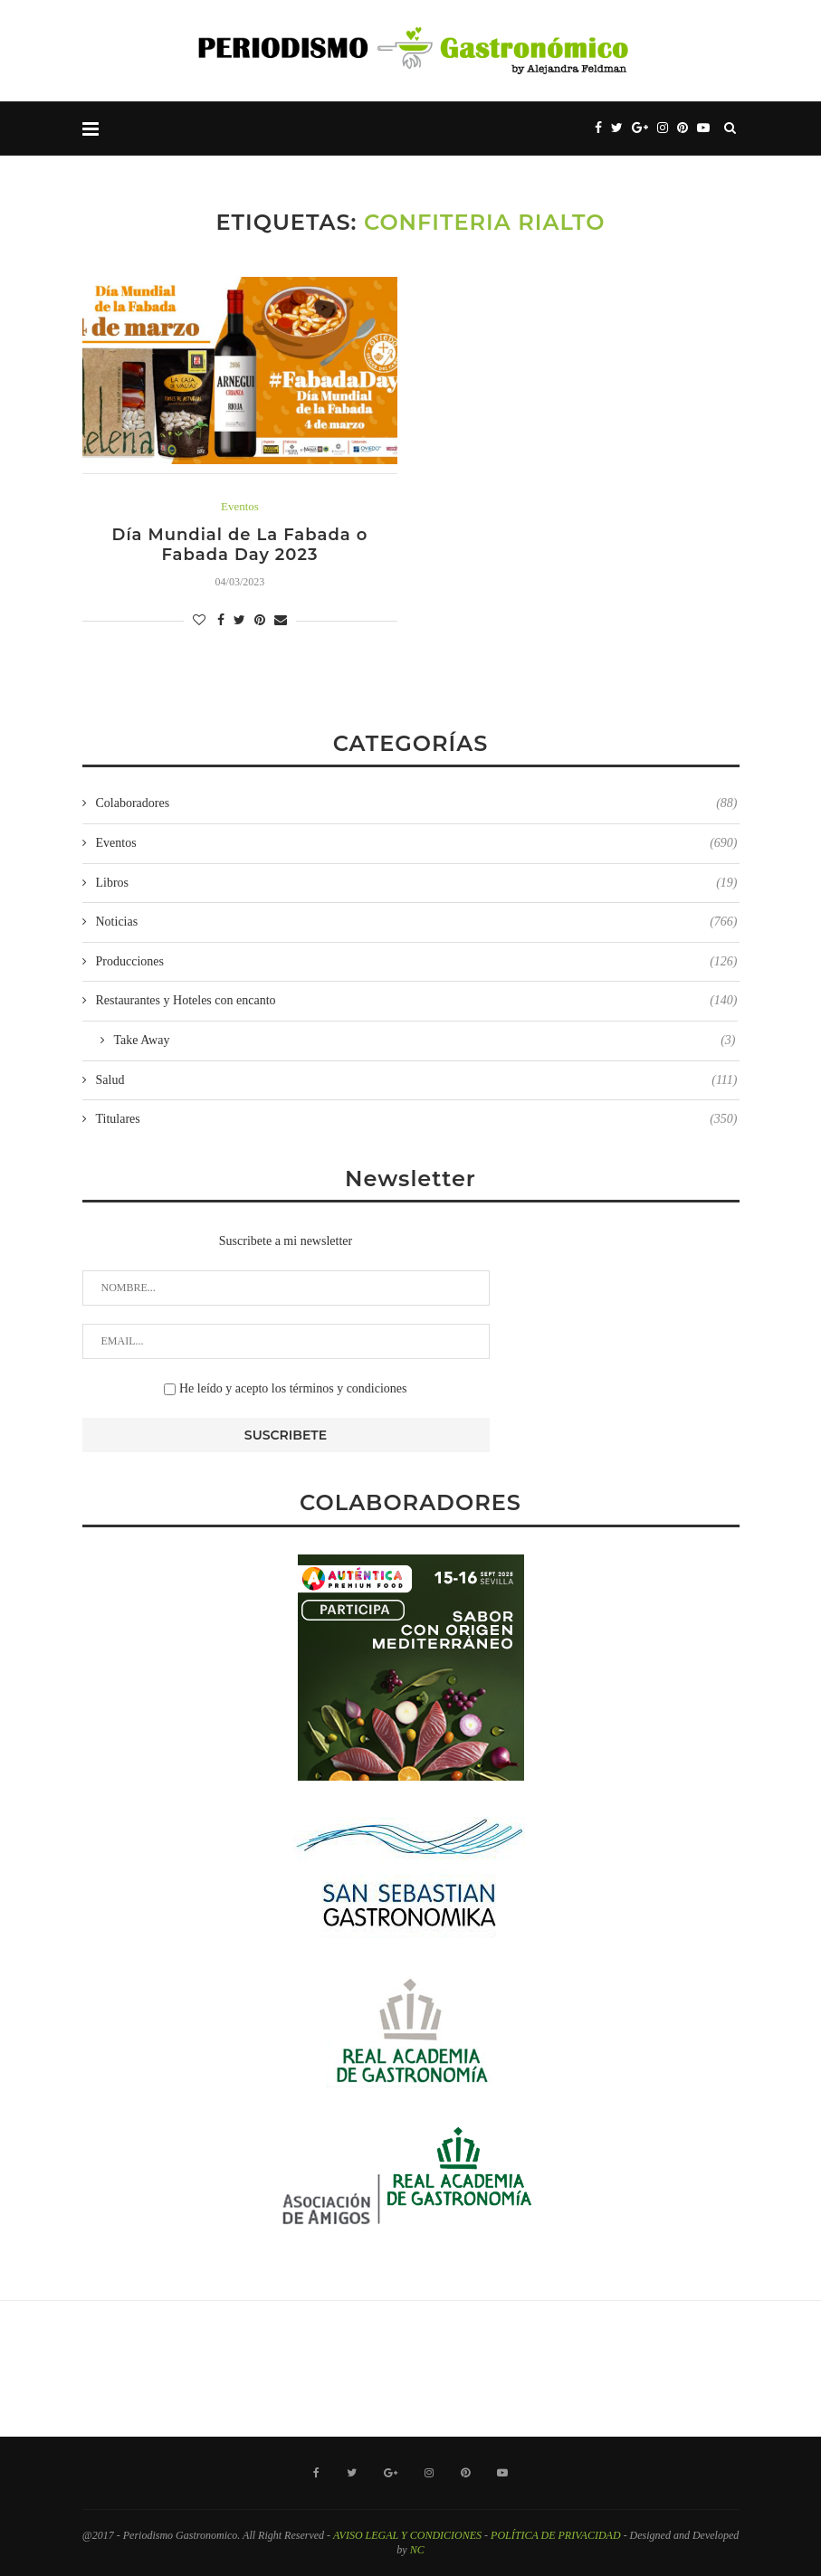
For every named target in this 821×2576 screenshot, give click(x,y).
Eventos (240, 506)
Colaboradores (417, 803)
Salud (417, 1080)
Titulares (417, 1119)
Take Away (425, 1040)
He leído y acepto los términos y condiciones (285, 1388)
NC (417, 2549)
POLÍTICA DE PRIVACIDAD (556, 2535)
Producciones (417, 962)
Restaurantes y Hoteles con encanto (417, 1001)
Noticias (417, 922)
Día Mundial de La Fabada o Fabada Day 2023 (240, 545)
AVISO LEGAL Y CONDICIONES (407, 2535)
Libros (417, 883)
